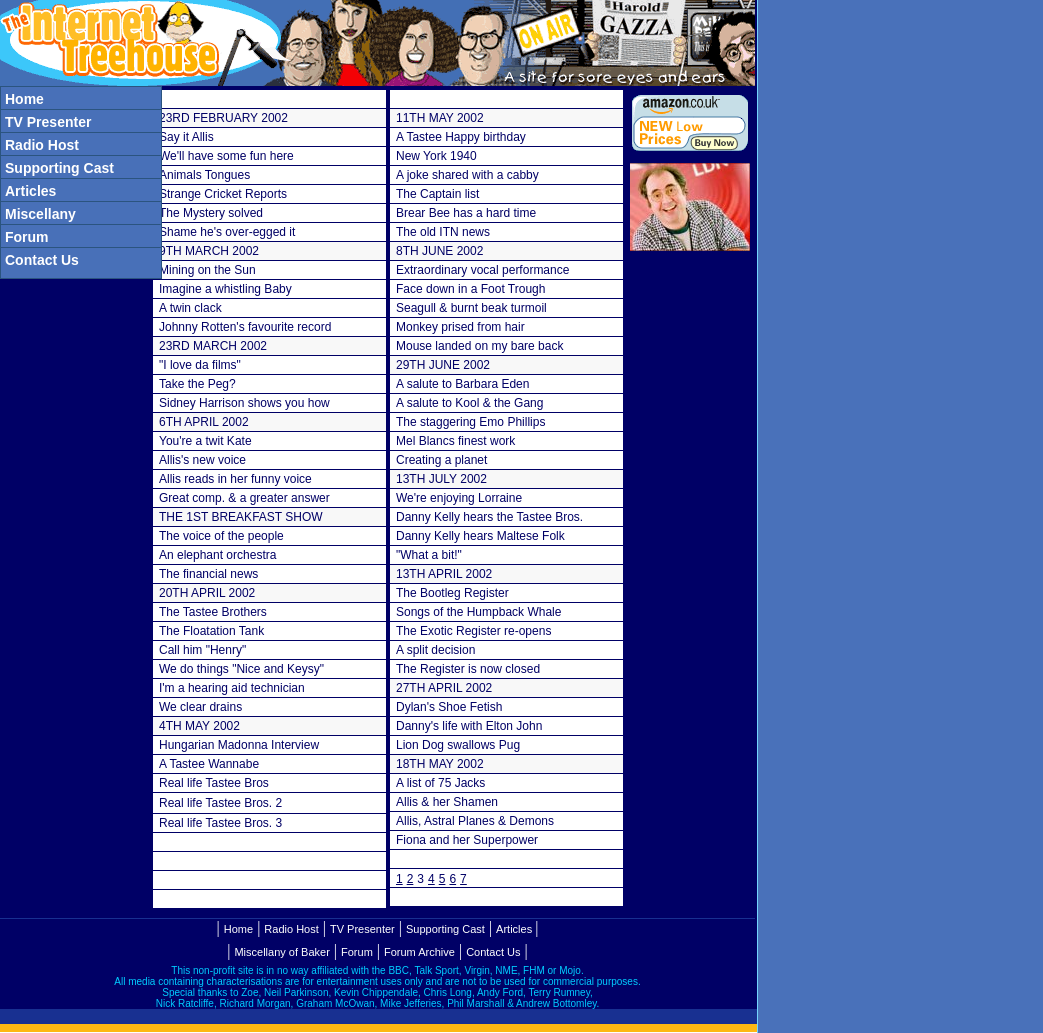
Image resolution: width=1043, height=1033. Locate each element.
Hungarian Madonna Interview (239, 745)
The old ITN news (443, 232)
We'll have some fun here (226, 156)
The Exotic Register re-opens (473, 631)
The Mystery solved (211, 213)
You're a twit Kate (205, 441)
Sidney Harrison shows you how (244, 403)
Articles (514, 929)
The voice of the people (221, 536)
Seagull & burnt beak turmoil (471, 308)
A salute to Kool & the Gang (469, 403)
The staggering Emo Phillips (470, 422)
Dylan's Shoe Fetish (449, 707)
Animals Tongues (204, 175)
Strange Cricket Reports (223, 194)
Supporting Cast (445, 929)
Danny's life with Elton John (469, 726)
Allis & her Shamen (447, 802)
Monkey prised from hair (460, 327)
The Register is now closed (468, 669)
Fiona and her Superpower (467, 840)
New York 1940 (436, 156)
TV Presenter (362, 929)
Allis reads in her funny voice (235, 479)
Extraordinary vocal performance (482, 270)
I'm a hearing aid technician (232, 688)
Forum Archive (419, 952)
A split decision (435, 650)
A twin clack (190, 308)
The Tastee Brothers (213, 612)
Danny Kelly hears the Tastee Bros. (489, 517)
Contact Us (493, 952)
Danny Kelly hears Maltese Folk (480, 536)
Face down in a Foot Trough (470, 289)
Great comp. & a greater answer (244, 498)
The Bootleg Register (452, 593)
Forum (357, 952)
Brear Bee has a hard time (466, 213)
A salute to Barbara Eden (462, 384)
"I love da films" (200, 365)
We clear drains (200, 707)
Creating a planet (441, 460)
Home (238, 929)
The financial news (208, 574)
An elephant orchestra (217, 555)
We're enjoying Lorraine (459, 498)
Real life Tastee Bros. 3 (220, 823)
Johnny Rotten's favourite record (245, 327)
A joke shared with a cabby (467, 175)
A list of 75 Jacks (440, 783)
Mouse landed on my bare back (479, 346)
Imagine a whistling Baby (225, 289)
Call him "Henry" (202, 650)
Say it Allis (186, 137)
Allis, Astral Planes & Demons (475, 821)
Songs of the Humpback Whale (478, 612)
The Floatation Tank (211, 631)
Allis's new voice (202, 460)
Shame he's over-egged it (227, 232)
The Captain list (437, 194)
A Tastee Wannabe (209, 764)
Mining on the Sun (207, 270)
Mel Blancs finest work (455, 441)
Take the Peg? (197, 384)
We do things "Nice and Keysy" (241, 669)
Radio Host (291, 929)
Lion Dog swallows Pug (458, 745)
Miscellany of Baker (281, 952)
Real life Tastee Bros (214, 783)
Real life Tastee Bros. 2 (220, 803)
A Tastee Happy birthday (461, 137)
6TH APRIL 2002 (204, 422)
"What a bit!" (429, 555)
